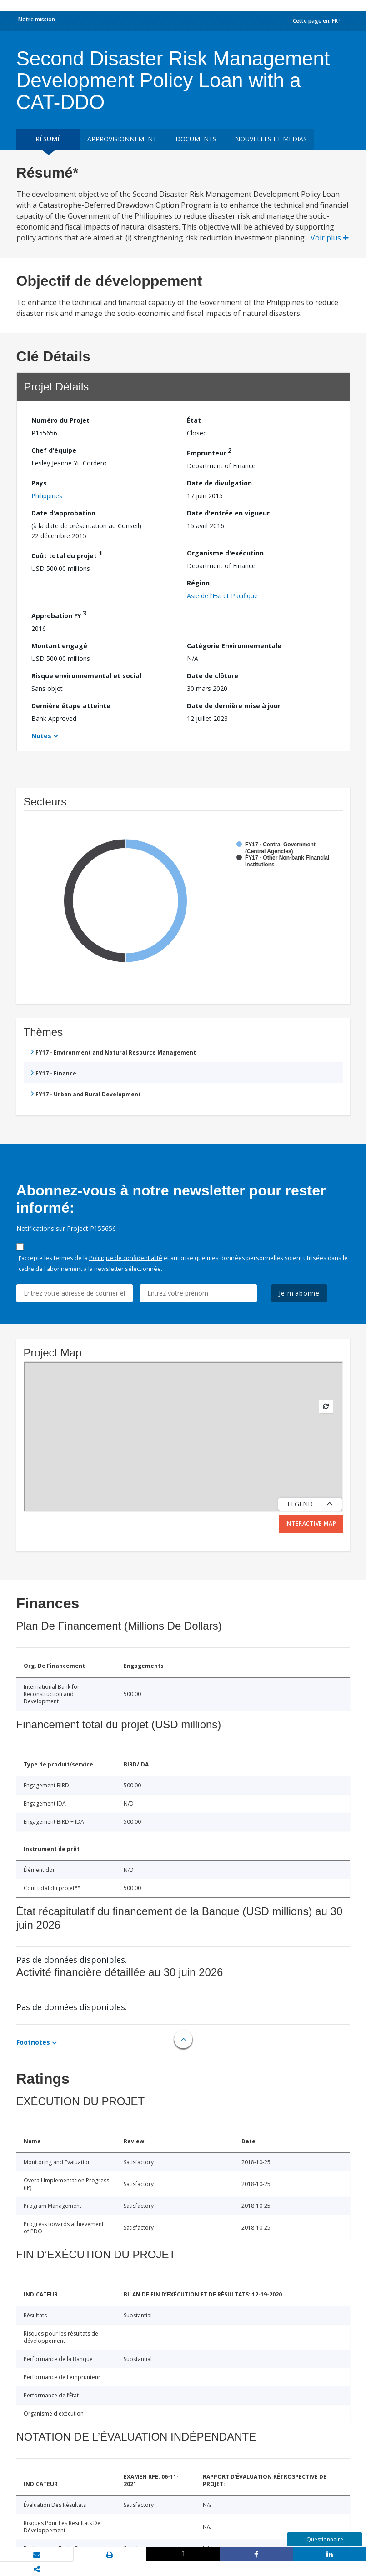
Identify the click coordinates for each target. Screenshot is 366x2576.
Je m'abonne (299, 1293)
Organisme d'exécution (225, 553)
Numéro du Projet (60, 420)
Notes (41, 735)
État (194, 420)
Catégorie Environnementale (234, 645)
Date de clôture (212, 675)
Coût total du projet (66, 554)
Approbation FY (58, 614)
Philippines (46, 495)
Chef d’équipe (53, 450)
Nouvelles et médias (271, 139)
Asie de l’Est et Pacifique (222, 595)
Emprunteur (209, 451)
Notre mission (36, 19)
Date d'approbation (63, 513)
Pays (39, 483)
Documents (195, 139)
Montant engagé (59, 645)
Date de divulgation (219, 483)
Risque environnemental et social (86, 675)
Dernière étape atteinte (70, 705)
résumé (48, 139)
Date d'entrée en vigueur (228, 513)
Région (198, 583)
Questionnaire (324, 2539)
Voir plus (330, 238)
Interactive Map (311, 1523)
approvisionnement (122, 139)
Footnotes (33, 2042)
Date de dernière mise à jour (234, 705)
